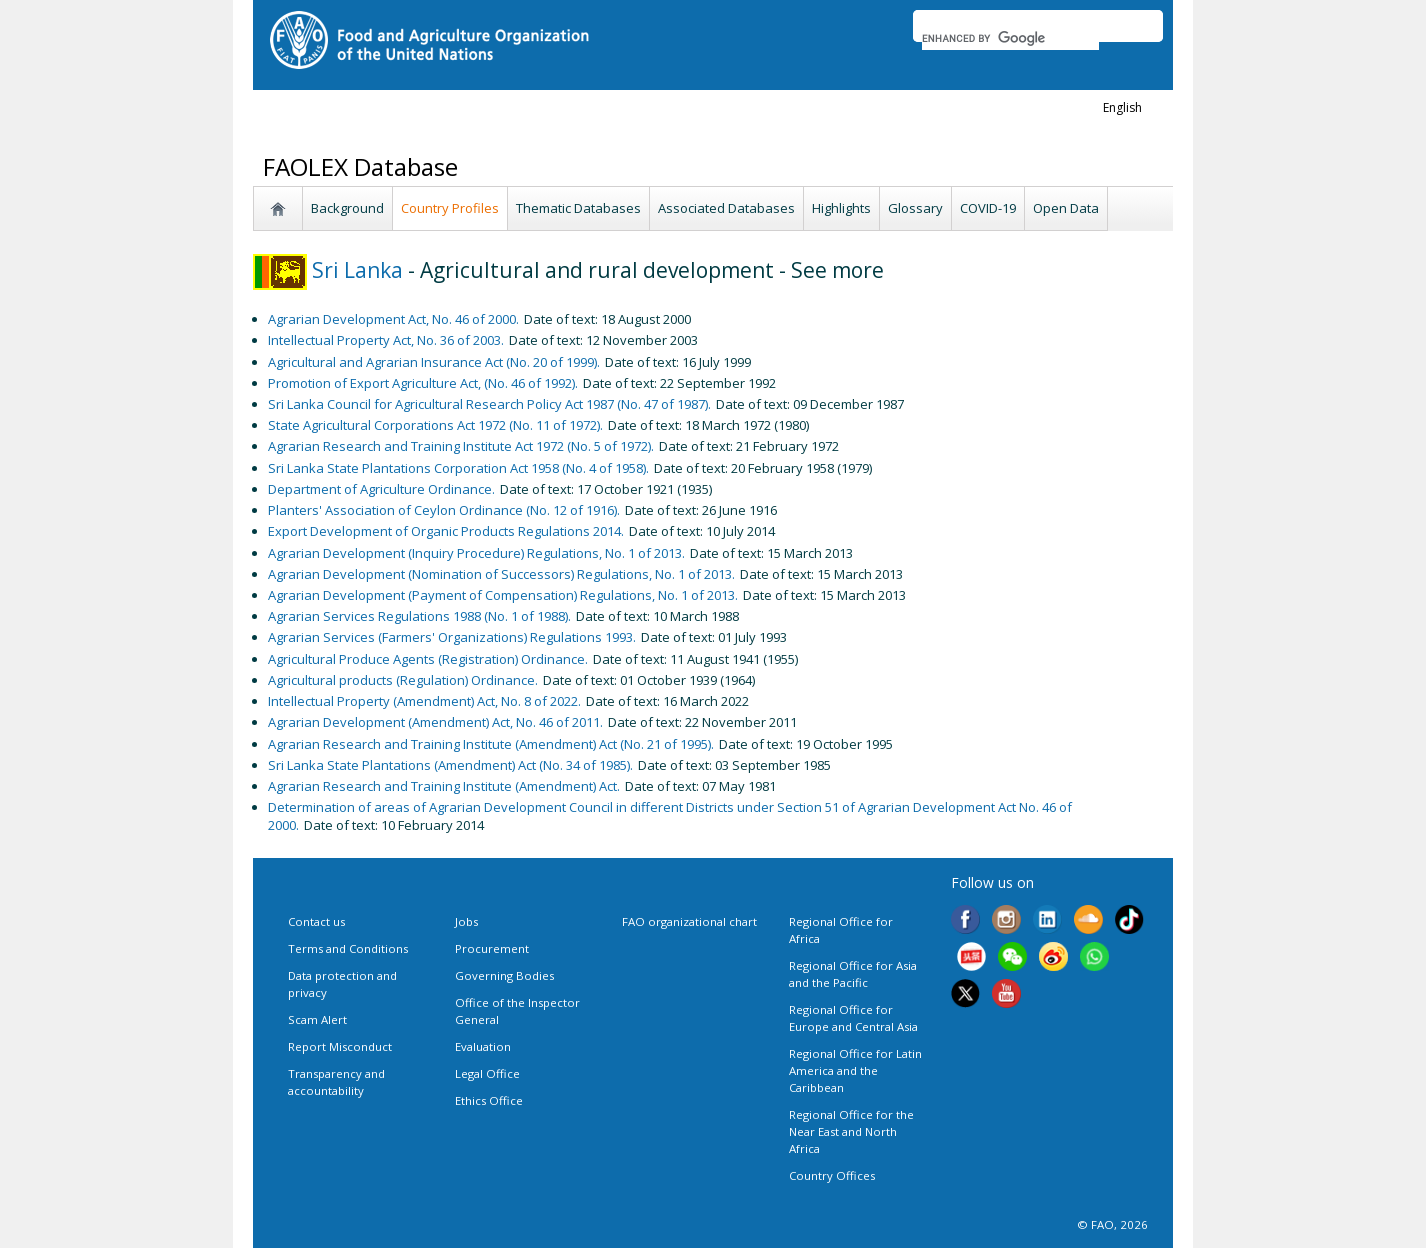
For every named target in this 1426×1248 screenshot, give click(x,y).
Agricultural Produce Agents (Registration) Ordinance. (428, 659)
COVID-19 (988, 208)
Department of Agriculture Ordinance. (381, 489)
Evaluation (483, 1046)
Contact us (316, 921)
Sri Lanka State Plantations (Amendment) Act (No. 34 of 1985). (450, 765)
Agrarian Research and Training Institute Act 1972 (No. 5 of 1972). (461, 446)
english (1122, 107)
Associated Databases (726, 208)
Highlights (841, 208)
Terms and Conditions (348, 948)
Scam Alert (317, 1019)
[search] (1010, 38)
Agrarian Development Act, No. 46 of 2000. (393, 319)
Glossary (915, 208)
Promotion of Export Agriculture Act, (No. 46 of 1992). (423, 383)
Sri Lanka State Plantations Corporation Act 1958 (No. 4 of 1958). (458, 468)
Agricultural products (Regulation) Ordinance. (403, 680)
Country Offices (832, 1175)
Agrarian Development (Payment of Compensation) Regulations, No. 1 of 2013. (503, 595)
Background (347, 208)
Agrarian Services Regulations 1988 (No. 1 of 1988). (419, 616)
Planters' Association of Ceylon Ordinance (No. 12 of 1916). (444, 510)
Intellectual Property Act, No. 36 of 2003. (386, 340)
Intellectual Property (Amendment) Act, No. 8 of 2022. (424, 701)
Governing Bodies (504, 975)
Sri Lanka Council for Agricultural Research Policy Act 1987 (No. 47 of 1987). (489, 404)
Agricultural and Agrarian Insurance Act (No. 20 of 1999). (434, 362)
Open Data (1066, 208)
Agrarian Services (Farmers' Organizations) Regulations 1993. (452, 637)
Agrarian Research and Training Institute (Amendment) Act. (444, 786)
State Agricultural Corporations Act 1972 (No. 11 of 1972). (435, 425)
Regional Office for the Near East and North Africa (851, 1131)
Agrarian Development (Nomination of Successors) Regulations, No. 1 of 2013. (501, 574)
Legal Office (487, 1073)
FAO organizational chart (689, 921)
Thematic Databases (578, 208)
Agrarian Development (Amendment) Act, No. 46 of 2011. (435, 722)
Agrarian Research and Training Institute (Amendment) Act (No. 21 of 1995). (491, 744)
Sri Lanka (328, 270)
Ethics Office (489, 1100)
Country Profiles (450, 208)
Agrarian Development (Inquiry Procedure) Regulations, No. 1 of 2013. (476, 553)
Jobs (466, 921)
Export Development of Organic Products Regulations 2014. (446, 531)
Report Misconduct (340, 1046)
